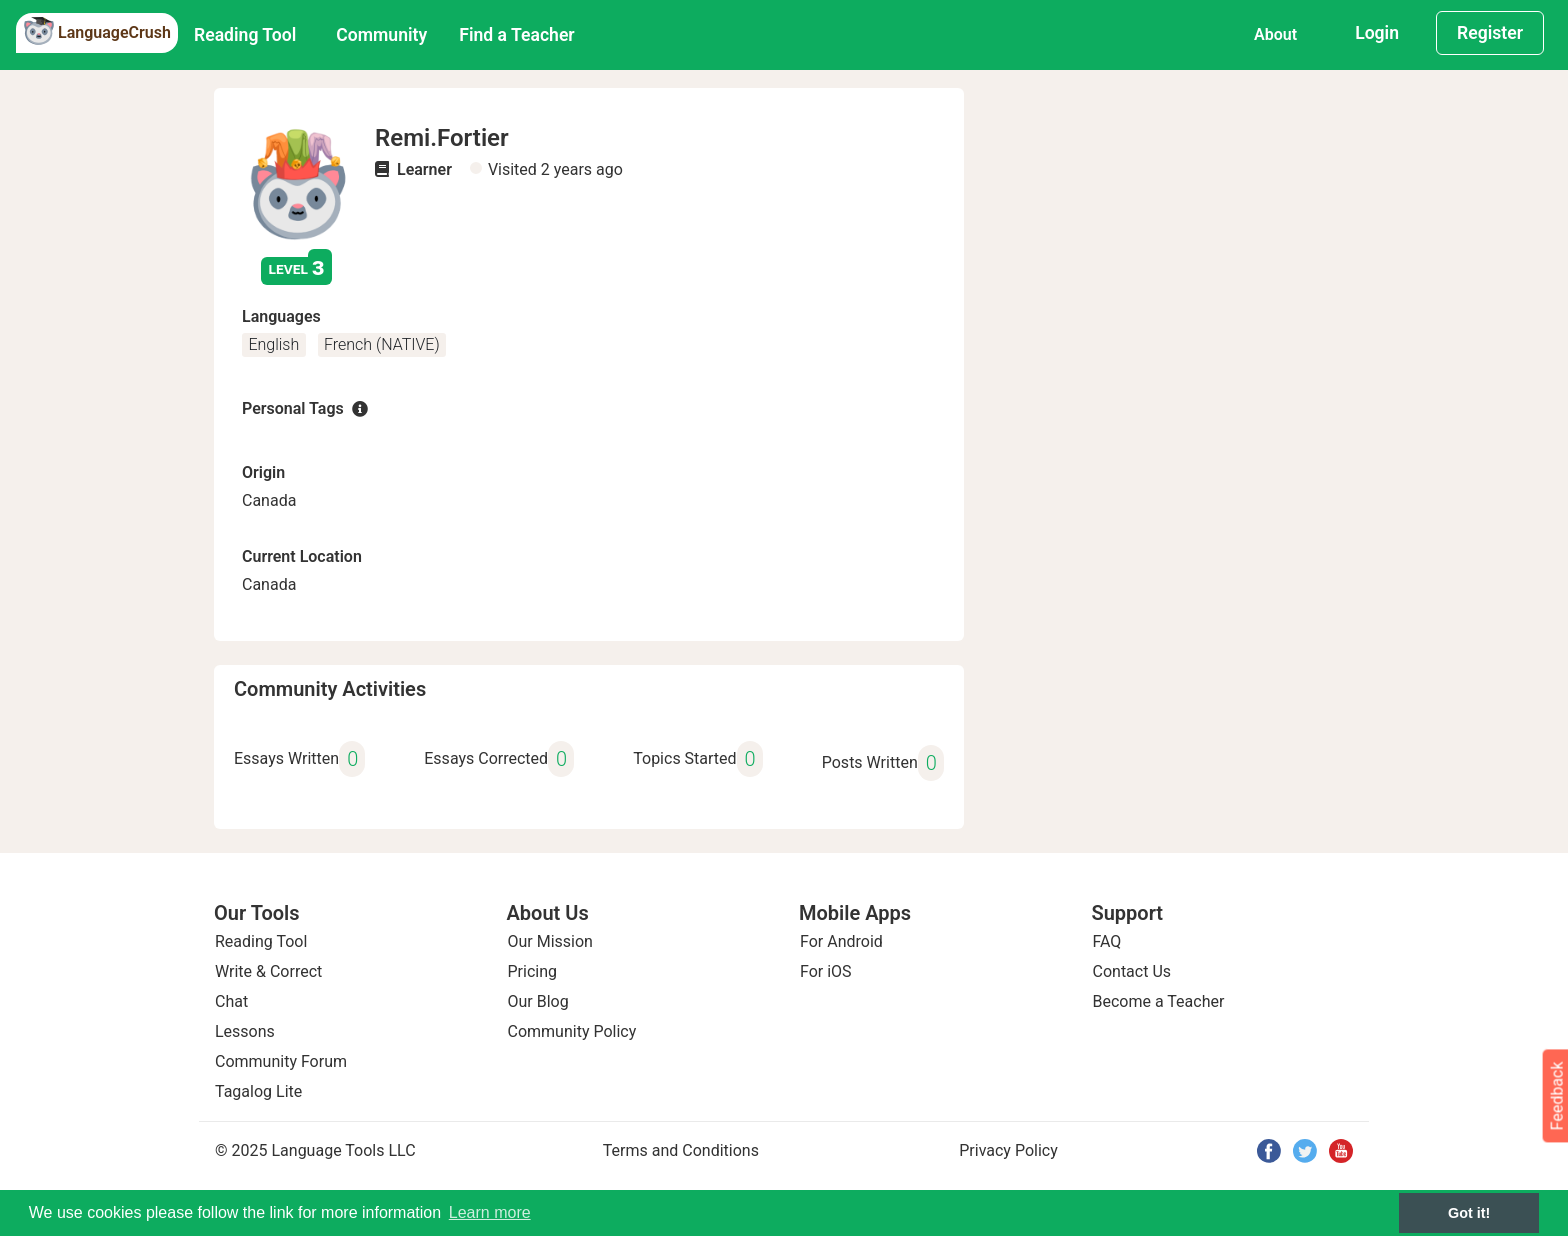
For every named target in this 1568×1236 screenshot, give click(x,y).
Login (1377, 33)
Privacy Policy (1008, 1150)
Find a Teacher (516, 35)
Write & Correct (268, 971)
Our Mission (550, 941)
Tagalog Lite (258, 1091)
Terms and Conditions (681, 1150)
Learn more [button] (490, 1212)
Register (1490, 33)
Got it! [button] (1469, 1213)
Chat (231, 1001)
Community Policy (572, 1031)
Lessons (245, 1031)
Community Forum (281, 1061)
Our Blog (538, 1001)
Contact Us (1132, 971)
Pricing (533, 971)
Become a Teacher (1159, 1001)
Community (381, 35)
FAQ (1107, 941)
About (1275, 34)
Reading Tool (245, 35)
